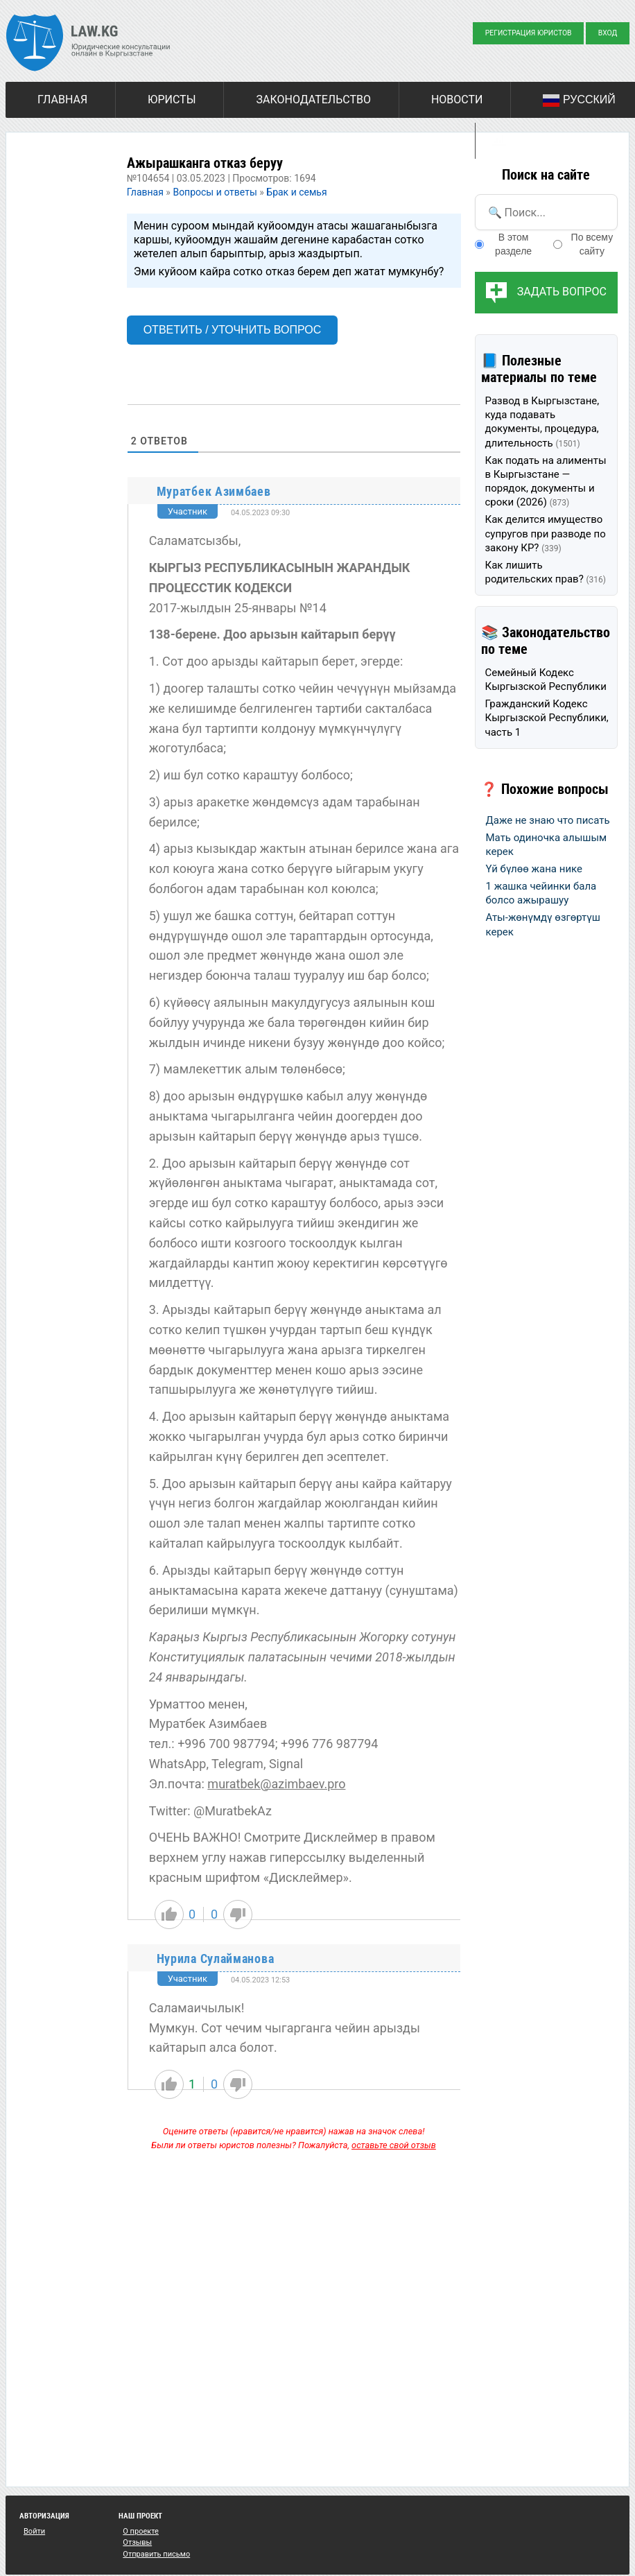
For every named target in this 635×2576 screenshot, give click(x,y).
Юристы (171, 99)
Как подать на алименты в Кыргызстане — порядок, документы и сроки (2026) (546, 481)
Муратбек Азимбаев (214, 491)
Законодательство (313, 99)
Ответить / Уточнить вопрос (232, 330)
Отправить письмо (156, 2554)
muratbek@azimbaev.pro (276, 1784)
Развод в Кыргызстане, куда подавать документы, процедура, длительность (542, 422)
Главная (62, 99)
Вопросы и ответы (214, 192)
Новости (457, 99)
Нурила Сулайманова (216, 1958)
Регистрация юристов (528, 32)
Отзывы (137, 2542)
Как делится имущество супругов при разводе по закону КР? (545, 533)
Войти (34, 2531)
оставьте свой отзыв (393, 2145)
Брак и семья (296, 192)
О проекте (141, 2531)
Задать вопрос (562, 291)
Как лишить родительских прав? (546, 572)
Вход (608, 32)
